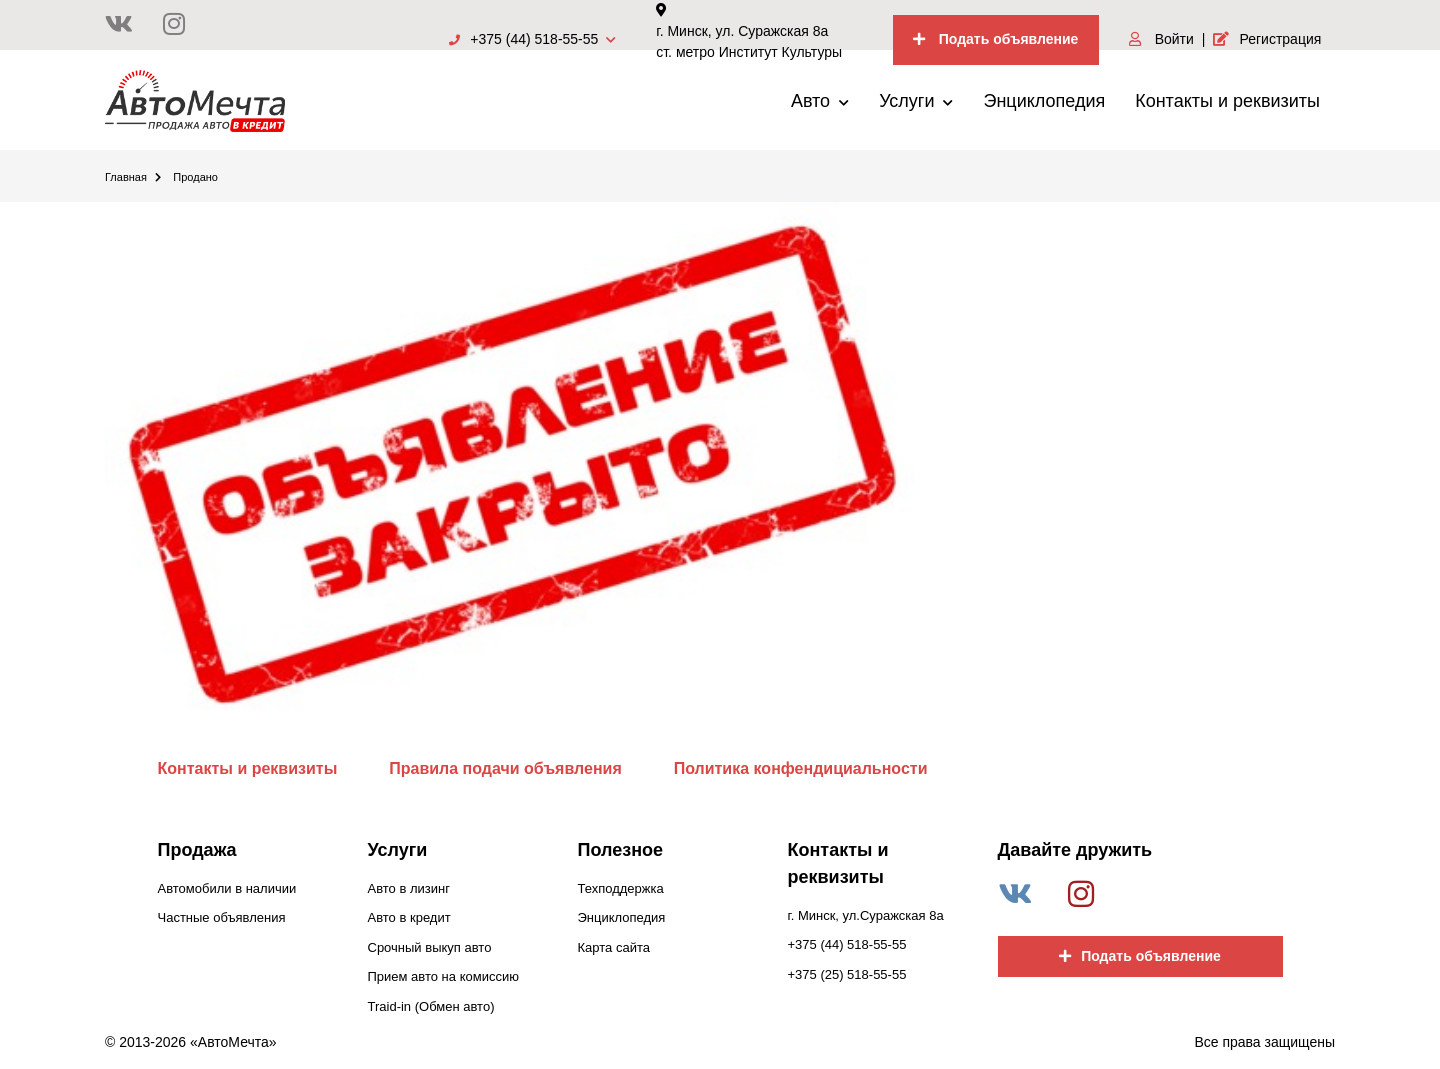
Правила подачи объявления (505, 768)
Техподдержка (621, 888)
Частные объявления (222, 917)
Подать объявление (996, 39)
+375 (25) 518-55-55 (847, 974)
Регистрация (1267, 39)
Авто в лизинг (409, 888)
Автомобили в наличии (227, 888)
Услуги (916, 101)
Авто (820, 101)
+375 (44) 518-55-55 (532, 39)
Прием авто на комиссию (443, 976)
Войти (1161, 39)
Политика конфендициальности (801, 768)
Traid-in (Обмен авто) (431, 1006)
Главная (133, 177)
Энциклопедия (1044, 101)
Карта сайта (614, 947)
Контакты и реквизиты (1227, 101)
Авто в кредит (409, 917)
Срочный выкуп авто (430, 947)
